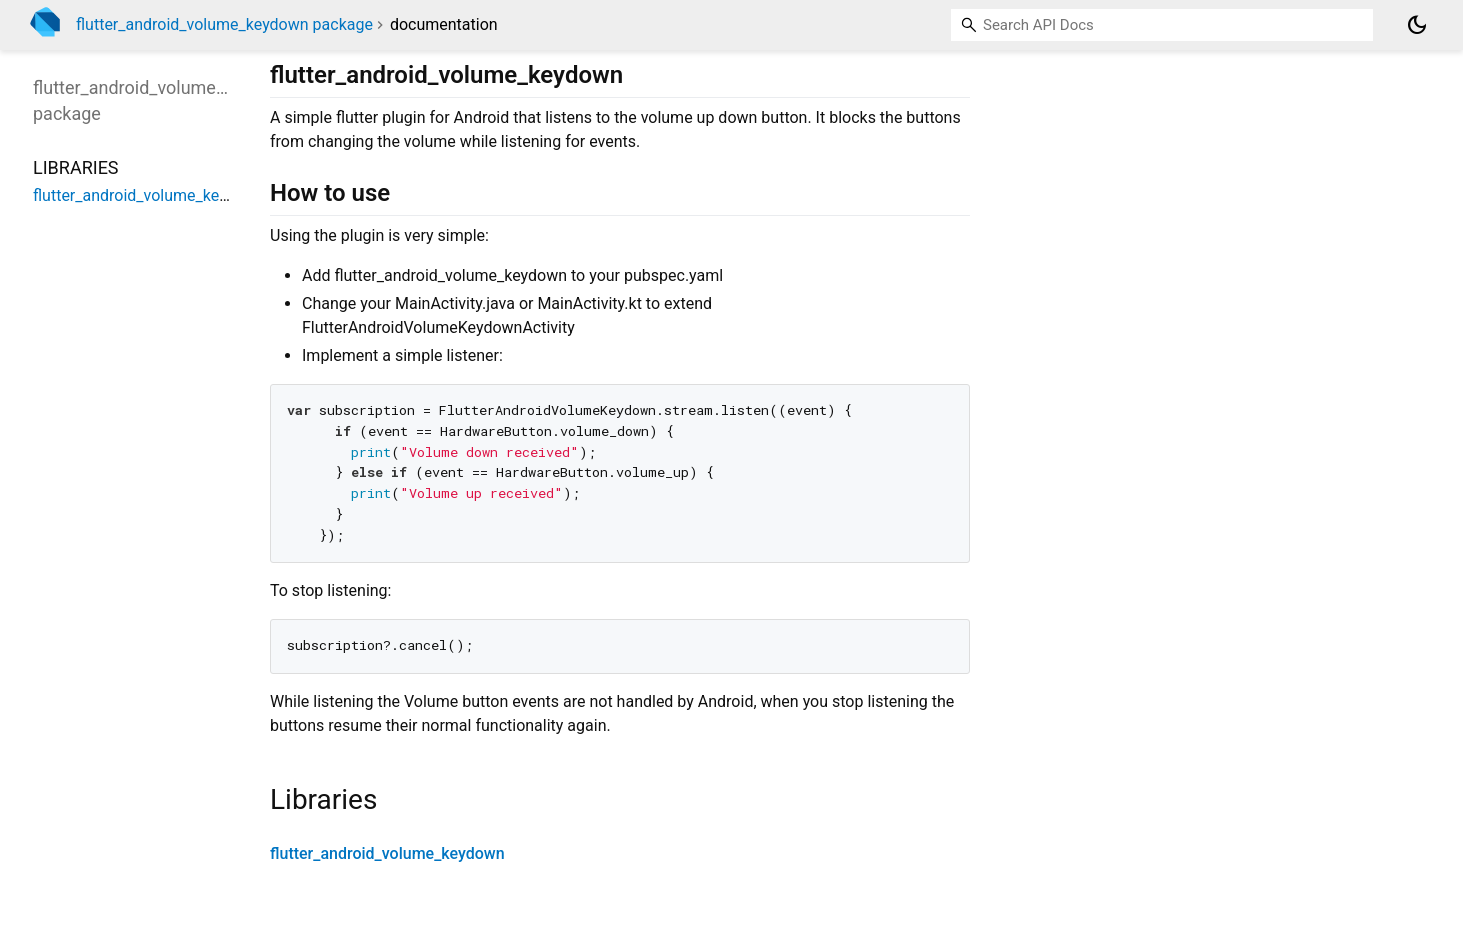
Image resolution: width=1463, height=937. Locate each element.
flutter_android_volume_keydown (387, 853)
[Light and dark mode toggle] (1417, 25)
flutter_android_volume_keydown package (224, 24)
